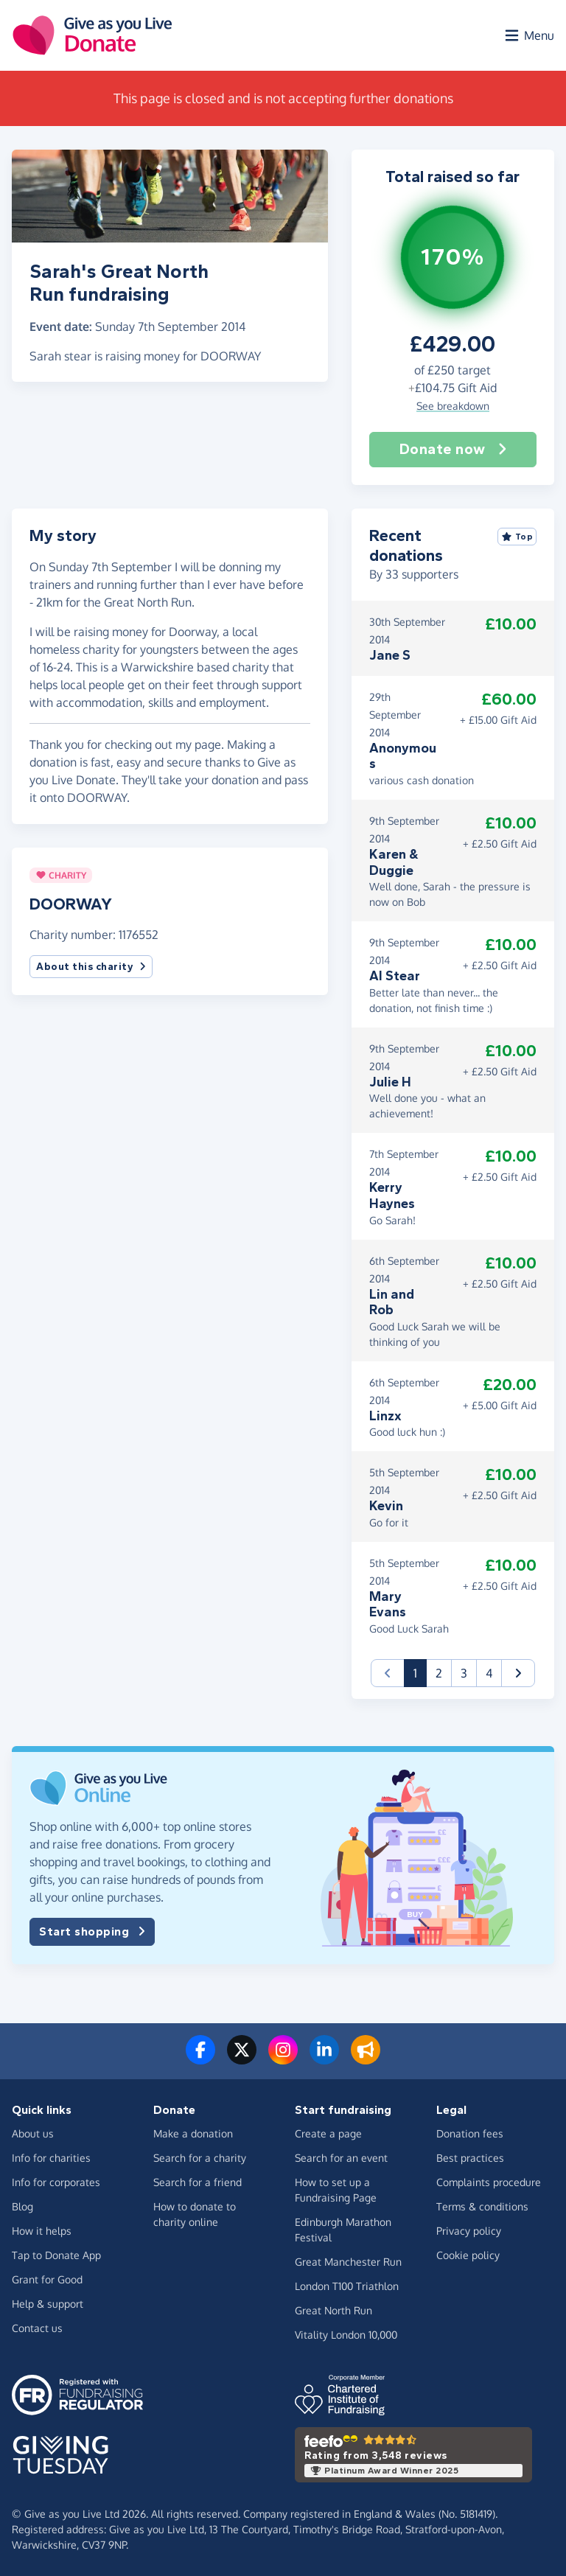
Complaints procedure (488, 2182)
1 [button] (420, 1672)
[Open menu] (528, 35)
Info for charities (51, 2157)
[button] (518, 1673)
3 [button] (464, 1673)
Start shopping (92, 1932)
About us (33, 2133)
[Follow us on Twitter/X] (241, 2058)
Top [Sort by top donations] (517, 536)
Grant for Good (47, 2279)
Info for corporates (56, 2182)
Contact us (37, 2328)
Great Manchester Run (348, 2261)
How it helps (41, 2230)
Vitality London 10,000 (346, 2334)
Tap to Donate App (56, 2255)
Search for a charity (199, 2157)
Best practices (470, 2157)
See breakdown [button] (452, 405)
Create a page (328, 2133)
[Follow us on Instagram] (283, 2058)
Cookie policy (468, 2255)
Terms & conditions (482, 2206)
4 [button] (489, 1673)
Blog (22, 2206)
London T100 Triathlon (347, 2286)
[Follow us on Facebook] (200, 2058)
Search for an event (341, 2157)
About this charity (91, 966)
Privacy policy (468, 2230)
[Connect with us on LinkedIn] (324, 2058)
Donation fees (469, 2133)
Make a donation (193, 2133)
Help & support (47, 2303)
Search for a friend (197, 2182)
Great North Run (333, 2310)
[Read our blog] (365, 2058)
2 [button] (439, 1673)
